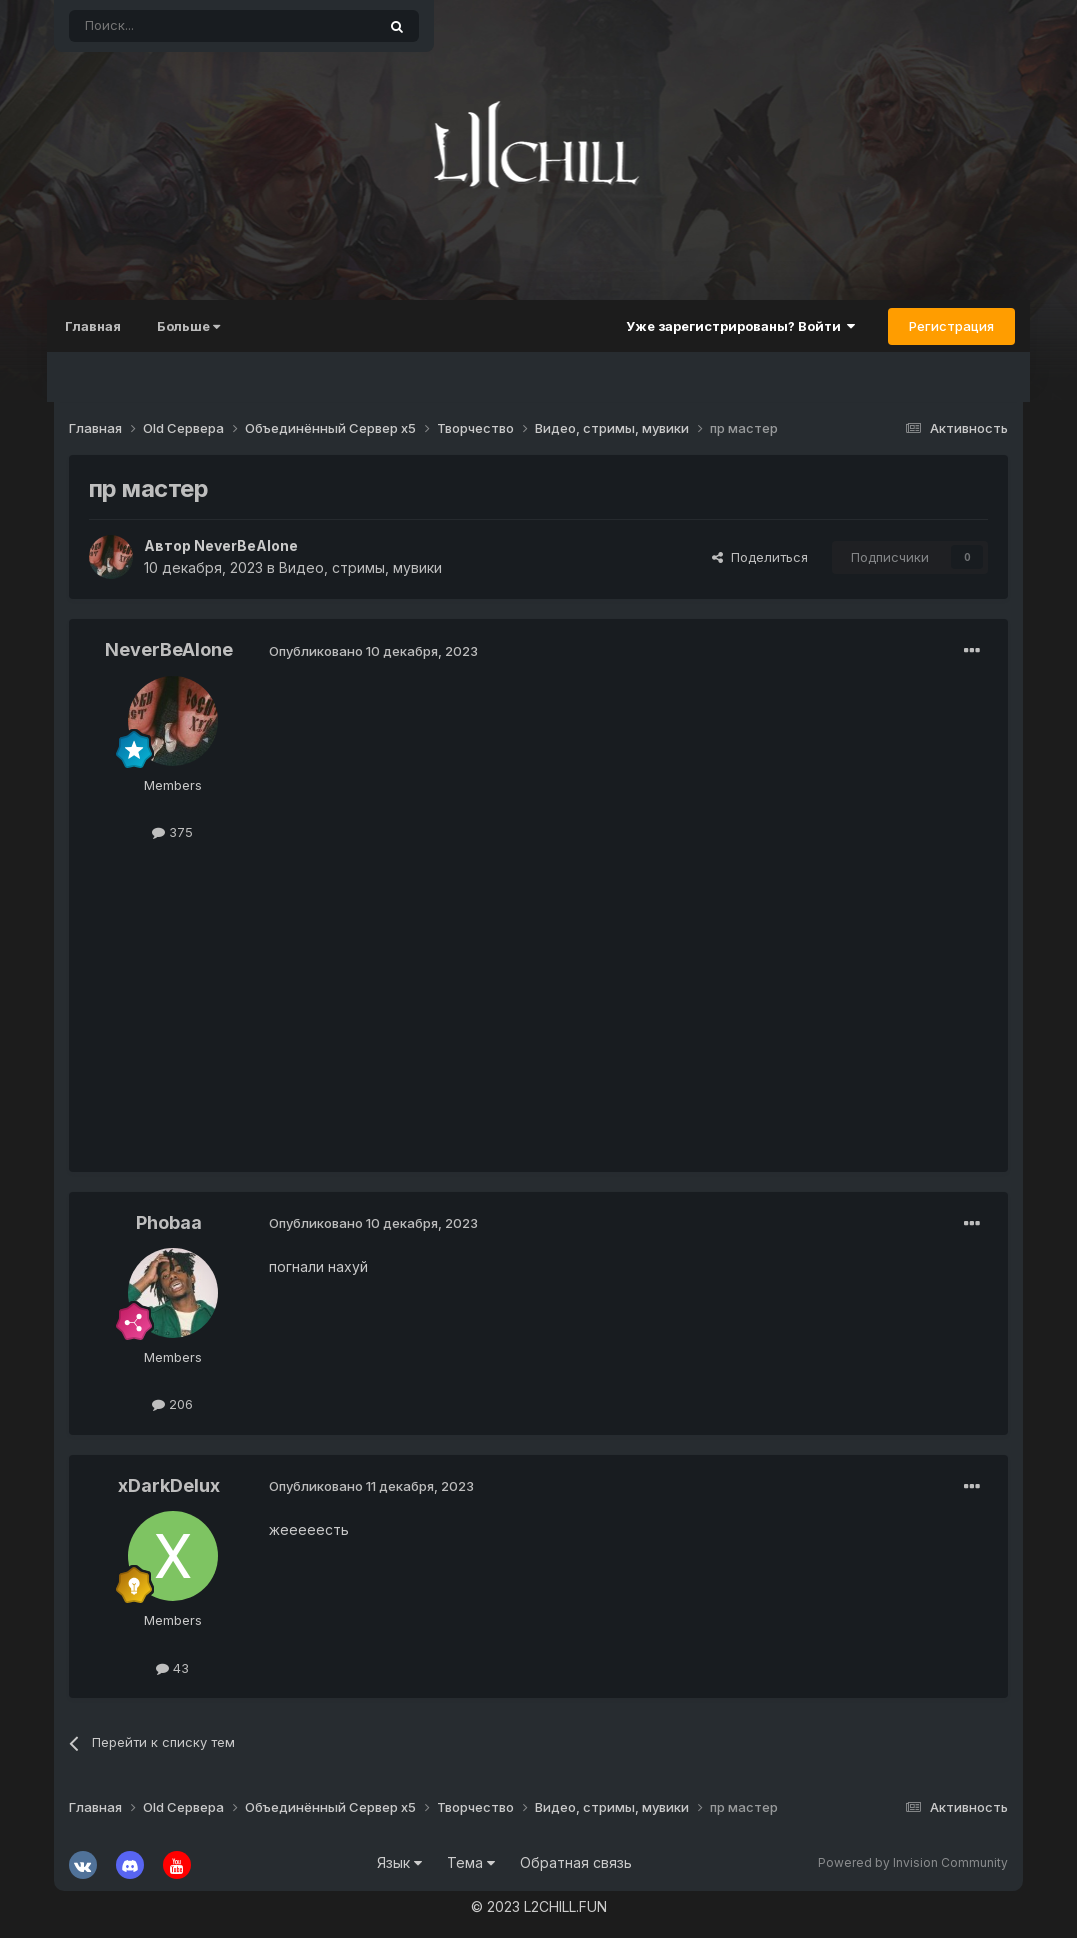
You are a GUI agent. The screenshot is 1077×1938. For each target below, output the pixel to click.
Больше (195, 326)
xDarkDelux (169, 1485)
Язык (399, 1862)
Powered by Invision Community (913, 1862)
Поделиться (760, 557)
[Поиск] (176, 26)
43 (172, 1668)
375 (172, 832)
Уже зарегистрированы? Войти (733, 326)
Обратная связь (576, 1862)
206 (172, 1404)
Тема (471, 1862)
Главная (100, 326)
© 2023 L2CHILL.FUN (539, 1906)
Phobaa (169, 1222)
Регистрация (944, 326)
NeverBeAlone (246, 545)
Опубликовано (373, 651)
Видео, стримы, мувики (360, 567)
